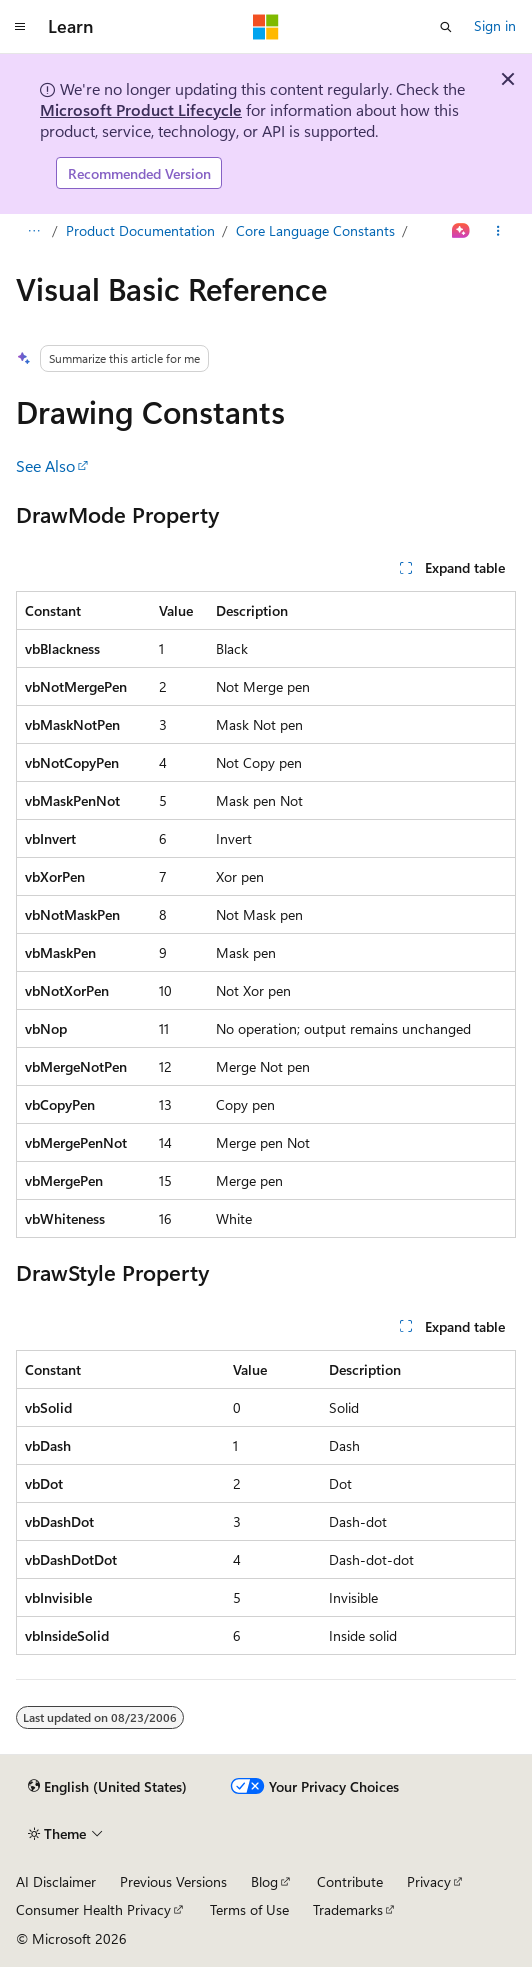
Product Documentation (140, 230)
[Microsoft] (266, 27)
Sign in (495, 25)
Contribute (350, 1881)
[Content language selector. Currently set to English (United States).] (107, 1787)
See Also (45, 465)
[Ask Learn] (461, 232)
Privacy (429, 1881)
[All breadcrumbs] (33, 232)
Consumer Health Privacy (93, 1909)
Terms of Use (249, 1909)
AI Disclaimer (56, 1881)
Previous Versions (173, 1881)
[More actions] (498, 232)
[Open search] (446, 27)
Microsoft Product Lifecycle (141, 109)
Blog (264, 1881)
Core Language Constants (315, 230)
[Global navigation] (20, 27)
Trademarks (348, 1909)
